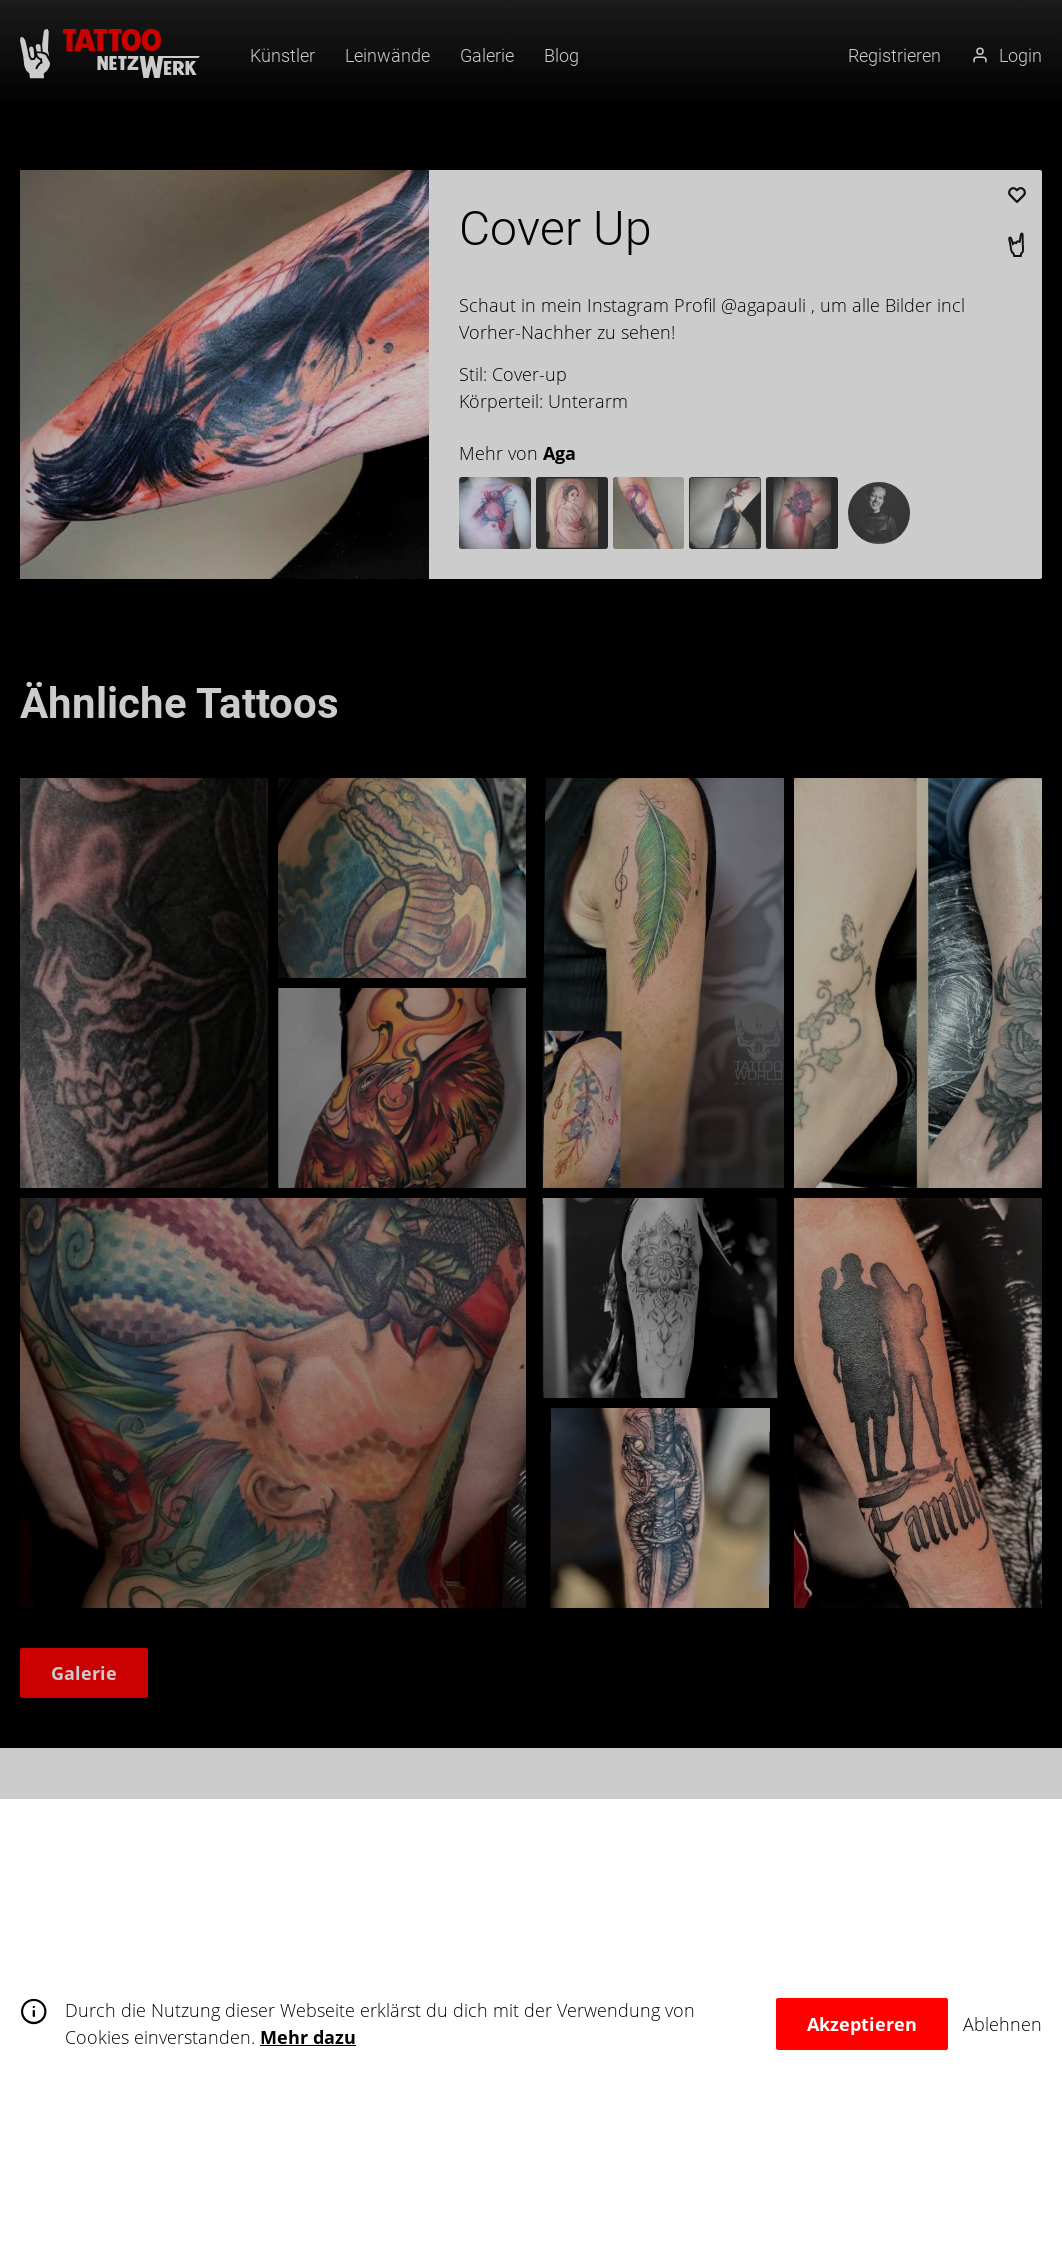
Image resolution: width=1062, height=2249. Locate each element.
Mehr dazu (308, 2037)
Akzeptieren (862, 2024)
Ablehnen (1002, 2024)
